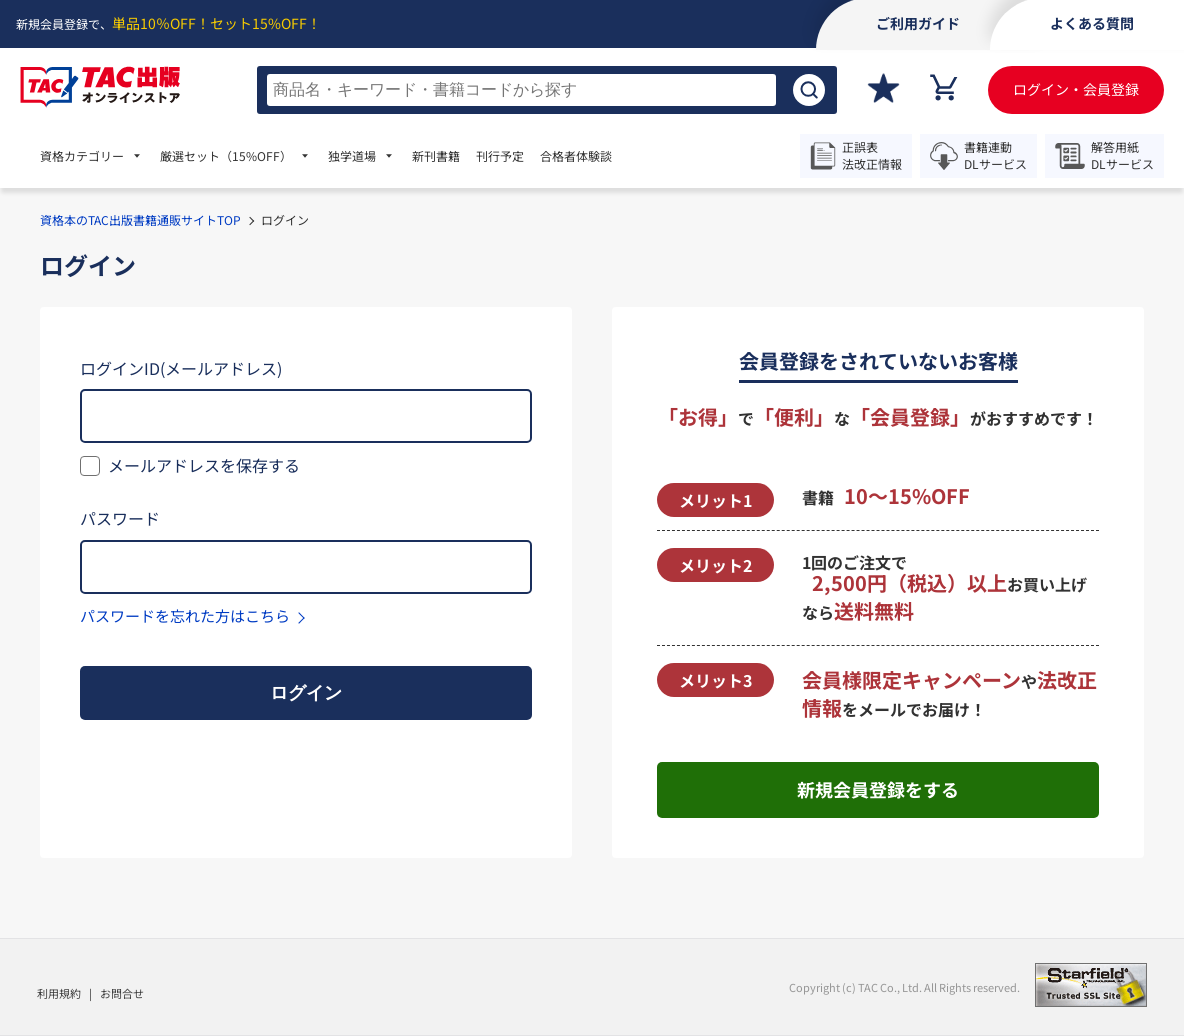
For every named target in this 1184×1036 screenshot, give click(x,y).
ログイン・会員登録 (1076, 89)
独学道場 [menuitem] (352, 156)
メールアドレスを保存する (204, 465)
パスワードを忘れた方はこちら (185, 615)
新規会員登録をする (878, 789)
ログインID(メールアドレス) (181, 368)
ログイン (306, 693)
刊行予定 (500, 156)
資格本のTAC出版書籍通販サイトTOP (140, 219)
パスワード (120, 518)
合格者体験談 (576, 156)
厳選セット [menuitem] (226, 156)
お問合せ (122, 993)
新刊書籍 (436, 156)
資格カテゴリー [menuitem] (82, 156)
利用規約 (59, 993)
